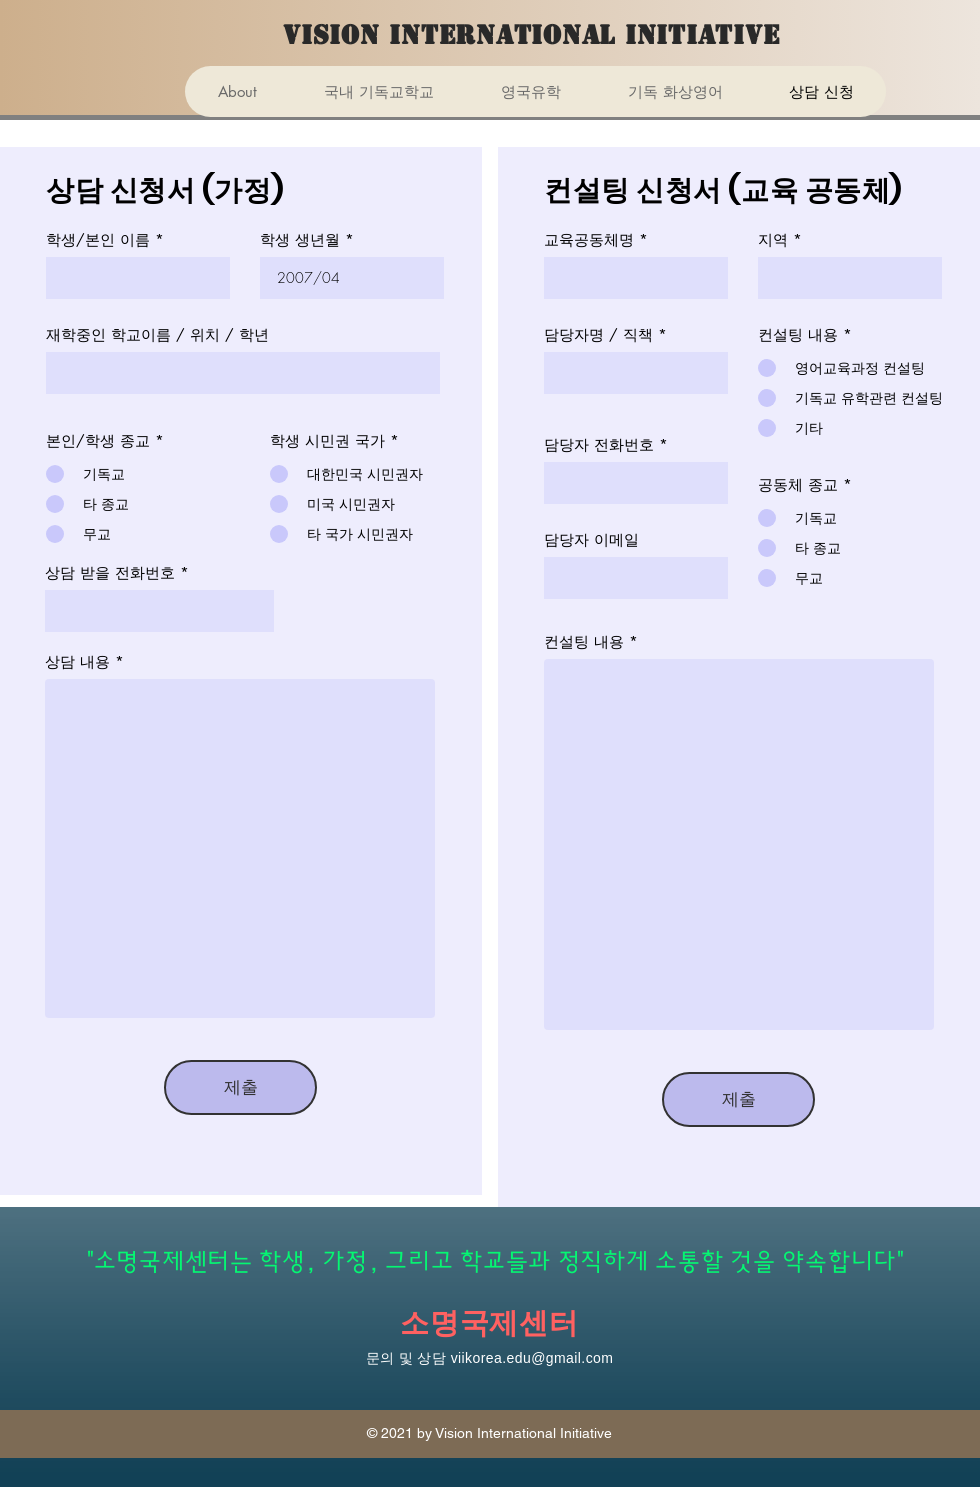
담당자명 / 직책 (598, 334)
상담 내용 (77, 661)
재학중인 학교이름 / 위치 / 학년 (157, 334)
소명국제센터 (489, 1323)
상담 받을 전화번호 (110, 572)
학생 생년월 (300, 239)
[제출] (240, 1087)
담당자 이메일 (591, 539)
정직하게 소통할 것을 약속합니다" (732, 1261)
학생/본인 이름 (98, 239)
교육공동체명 (589, 239)
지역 (773, 239)
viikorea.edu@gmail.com (532, 1358)
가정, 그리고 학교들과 (440, 1261)
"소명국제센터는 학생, (205, 1261)
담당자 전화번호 (599, 444)
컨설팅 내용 (584, 641)
